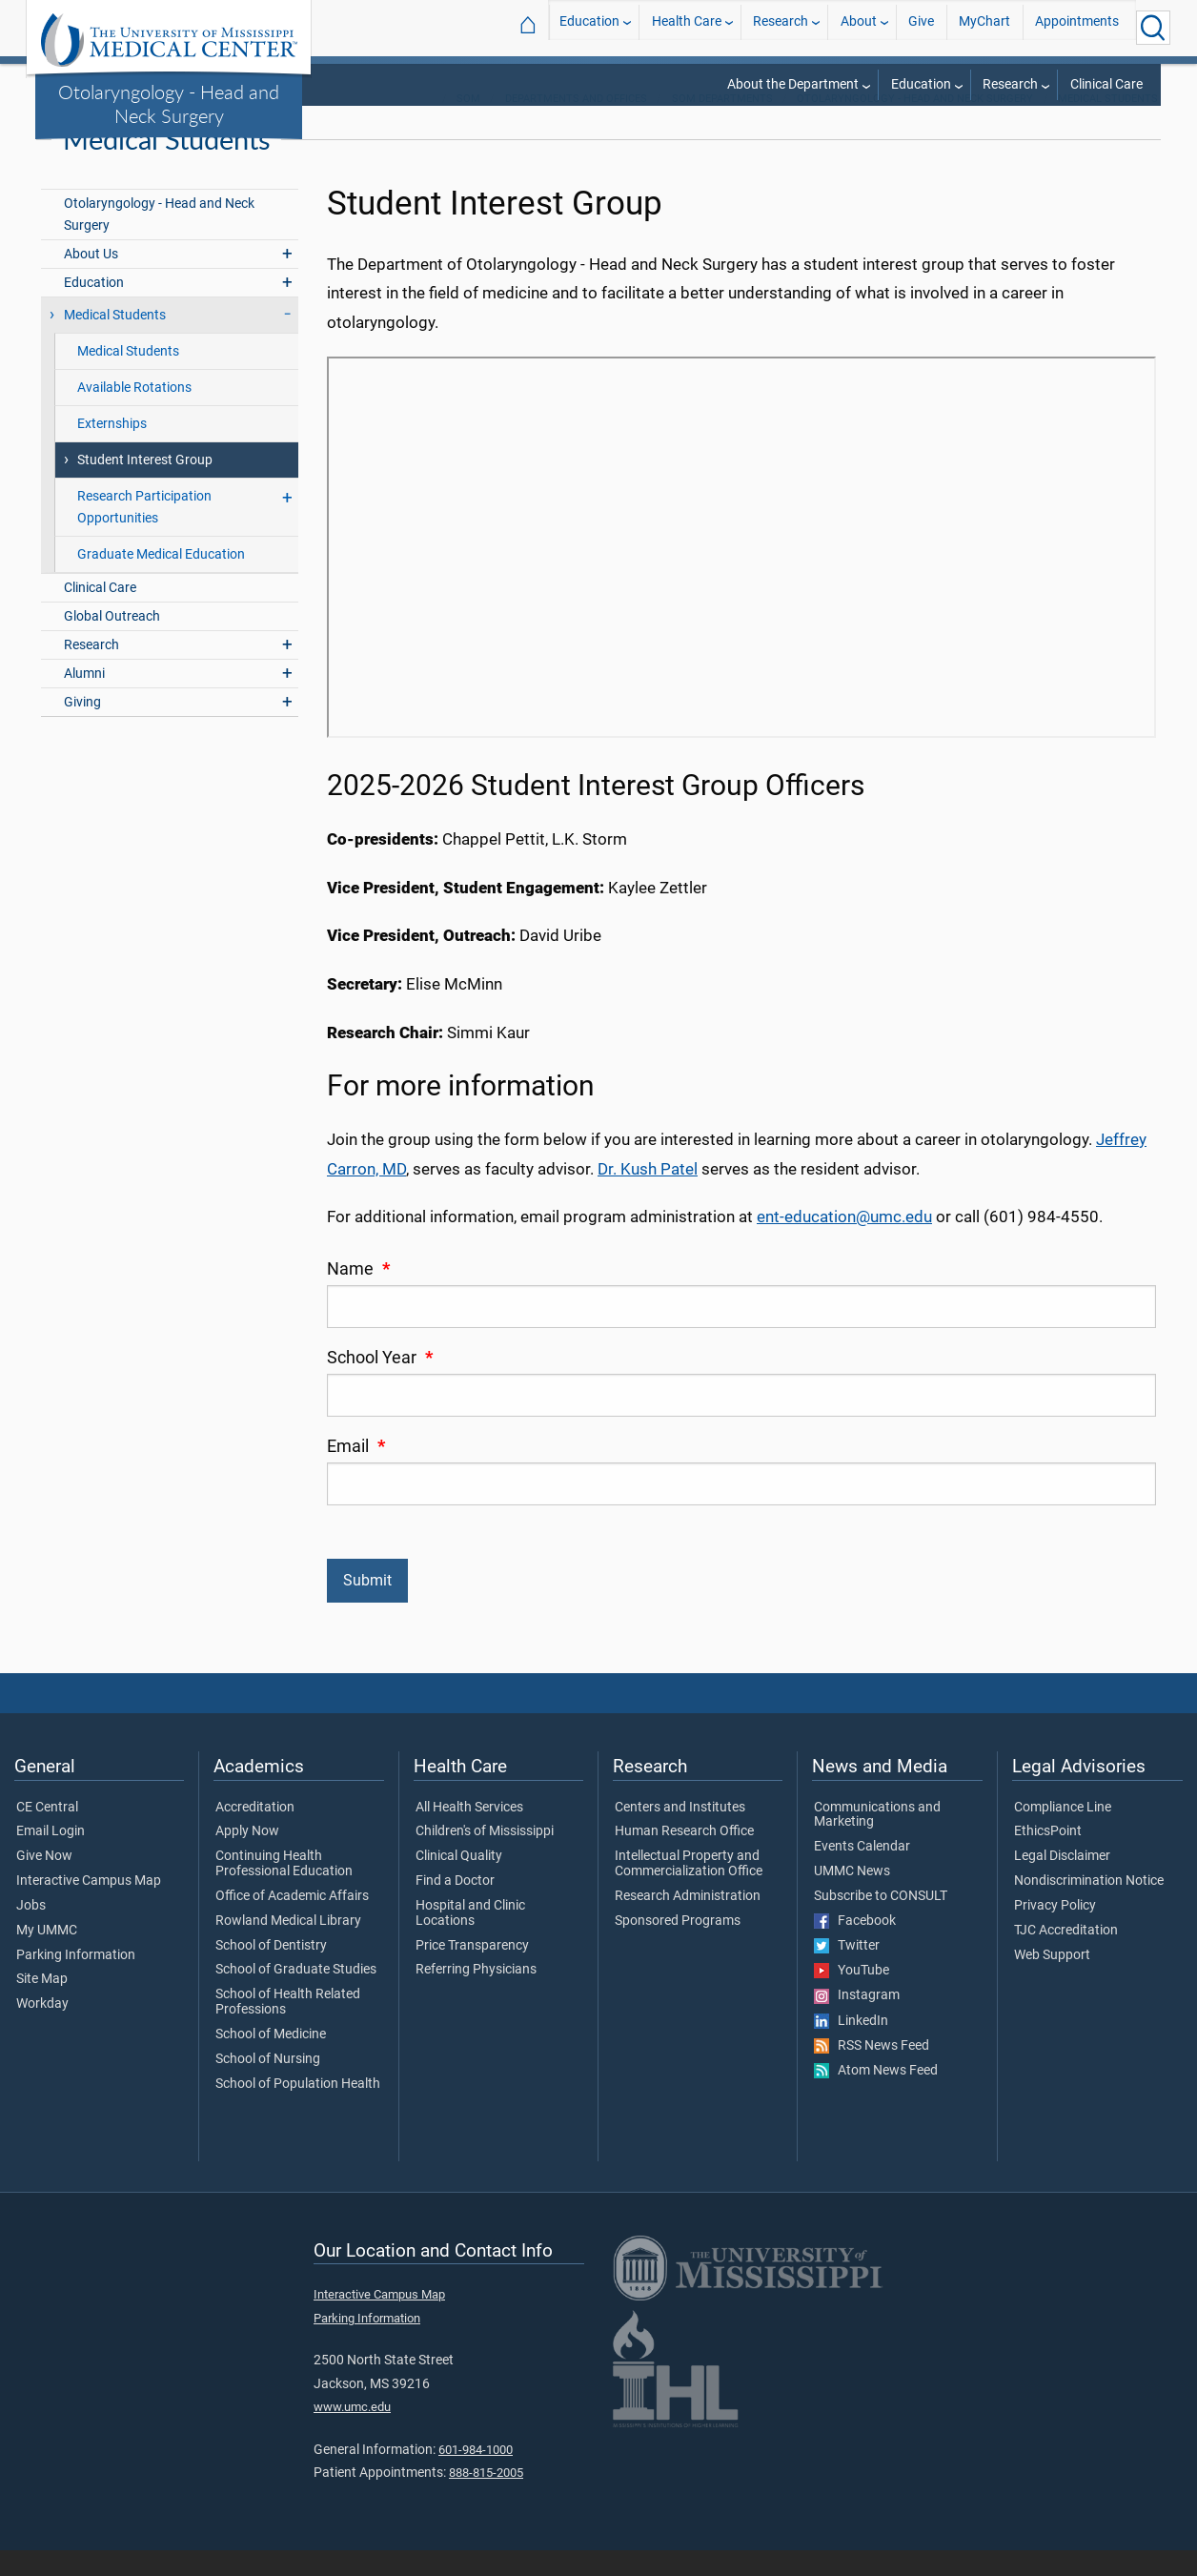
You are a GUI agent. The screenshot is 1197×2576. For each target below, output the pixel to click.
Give (921, 27)
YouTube (851, 1996)
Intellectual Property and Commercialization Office (688, 1889)
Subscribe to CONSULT (880, 1922)
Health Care (686, 27)
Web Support (1052, 1981)
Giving (82, 728)
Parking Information (75, 1981)
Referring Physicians (476, 1996)
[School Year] (741, 1421)
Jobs (31, 1931)
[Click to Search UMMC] (1153, 27)
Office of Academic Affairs (292, 1922)
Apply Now (247, 1858)
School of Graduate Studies (295, 1996)
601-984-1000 (475, 2475)
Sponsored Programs (678, 1946)
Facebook (855, 1946)
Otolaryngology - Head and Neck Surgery (168, 103)
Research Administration (688, 1922)
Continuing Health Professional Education (284, 1889)
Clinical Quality (459, 1882)
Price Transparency (472, 1971)
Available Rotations (134, 413)
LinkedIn (851, 2047)
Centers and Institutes (680, 1833)
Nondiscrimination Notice (1089, 1906)
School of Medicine (270, 2060)
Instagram (857, 2021)
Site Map (42, 2006)
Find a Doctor (455, 1906)
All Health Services (469, 1833)
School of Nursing (267, 2085)
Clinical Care (1106, 84)
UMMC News (852, 1897)
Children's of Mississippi (485, 1858)
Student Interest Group (145, 486)
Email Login (50, 1858)
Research (780, 27)
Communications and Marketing (877, 1841)
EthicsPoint (1048, 1858)
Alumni (84, 699)
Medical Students (1108, 124)
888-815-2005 (486, 2498)
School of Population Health (297, 2109)
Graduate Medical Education (161, 580)
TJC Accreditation (1066, 1956)
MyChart (984, 27)
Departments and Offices (576, 124)
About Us (91, 280)
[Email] (741, 1509)
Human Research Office (684, 1858)
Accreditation (254, 1833)
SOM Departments (722, 124)
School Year (380, 1383)
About (859, 27)
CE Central (47, 1833)
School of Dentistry (271, 1971)
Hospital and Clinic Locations (470, 1939)
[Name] (741, 1332)
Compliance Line (1062, 1833)
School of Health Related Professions (287, 2028)
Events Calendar (862, 1872)
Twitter (847, 1971)
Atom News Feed (876, 2096)
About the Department (793, 84)
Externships (112, 449)
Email (356, 1472)
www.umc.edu (352, 2432)
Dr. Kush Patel (648, 1194)
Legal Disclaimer (1062, 1882)
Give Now (44, 1882)
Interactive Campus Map (88, 1906)
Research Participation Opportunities (144, 533)
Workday (42, 2029)
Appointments (1077, 27)
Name (358, 1294)
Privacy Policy (1055, 1931)
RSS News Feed (871, 2071)
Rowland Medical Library (288, 1946)
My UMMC (46, 1956)
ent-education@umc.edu (844, 1242)
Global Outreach (112, 642)
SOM (468, 124)
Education (589, 27)
